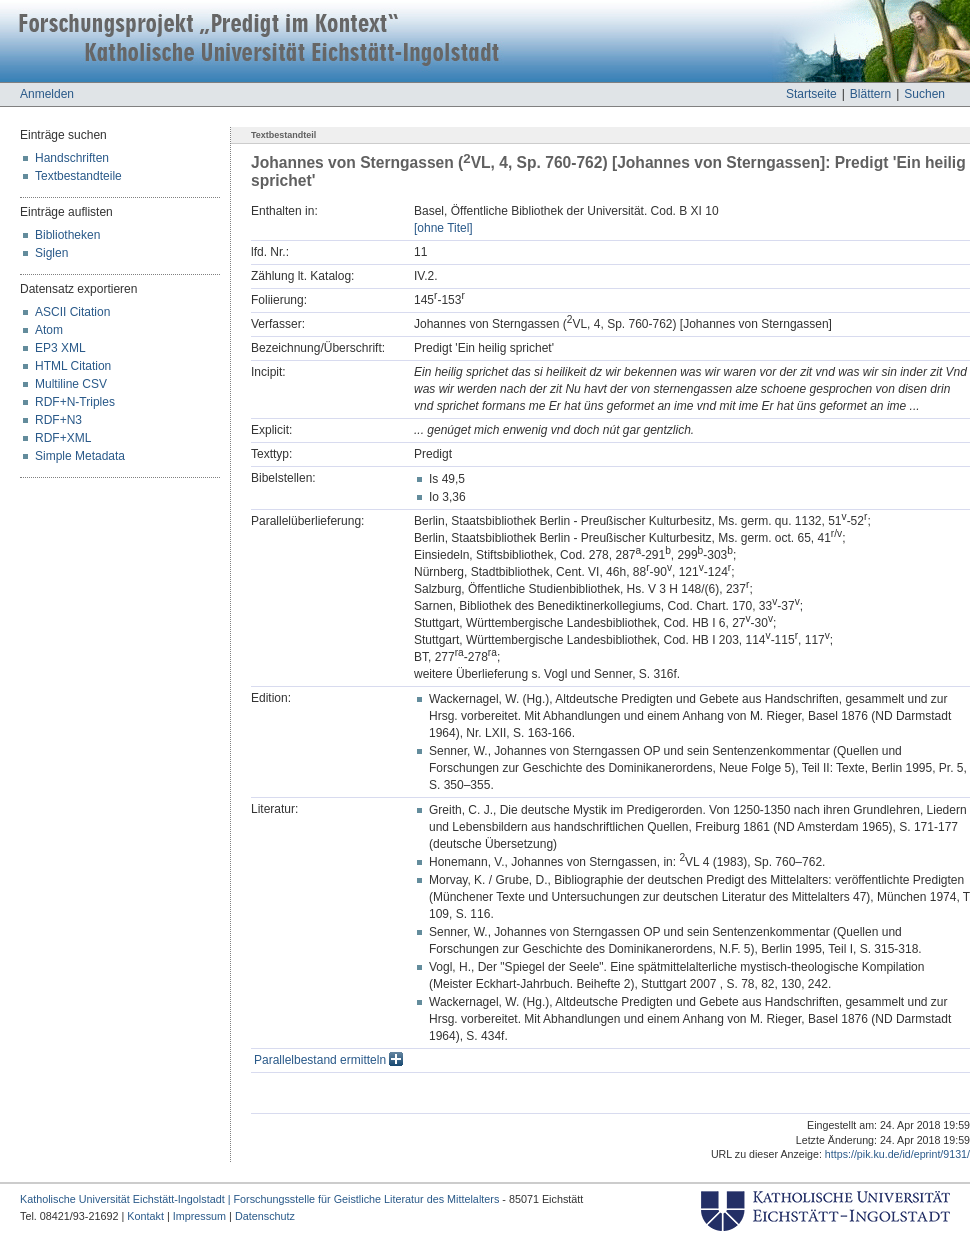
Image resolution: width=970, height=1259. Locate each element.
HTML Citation (73, 366)
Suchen (924, 94)
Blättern (870, 94)
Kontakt (145, 1216)
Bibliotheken (67, 235)
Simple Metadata (80, 456)
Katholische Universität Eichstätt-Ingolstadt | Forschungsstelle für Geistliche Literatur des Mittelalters (259, 1199)
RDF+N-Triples (75, 402)
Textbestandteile (78, 176)
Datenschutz (265, 1216)
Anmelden (47, 94)
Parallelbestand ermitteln (328, 1060)
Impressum (199, 1216)
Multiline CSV (71, 384)
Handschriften (72, 158)
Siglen (51, 253)
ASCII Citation (72, 312)
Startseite (811, 94)
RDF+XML (63, 438)
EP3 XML (60, 348)
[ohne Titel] (443, 228)
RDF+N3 (58, 420)
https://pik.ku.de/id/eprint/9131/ (897, 1154)
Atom (49, 330)
